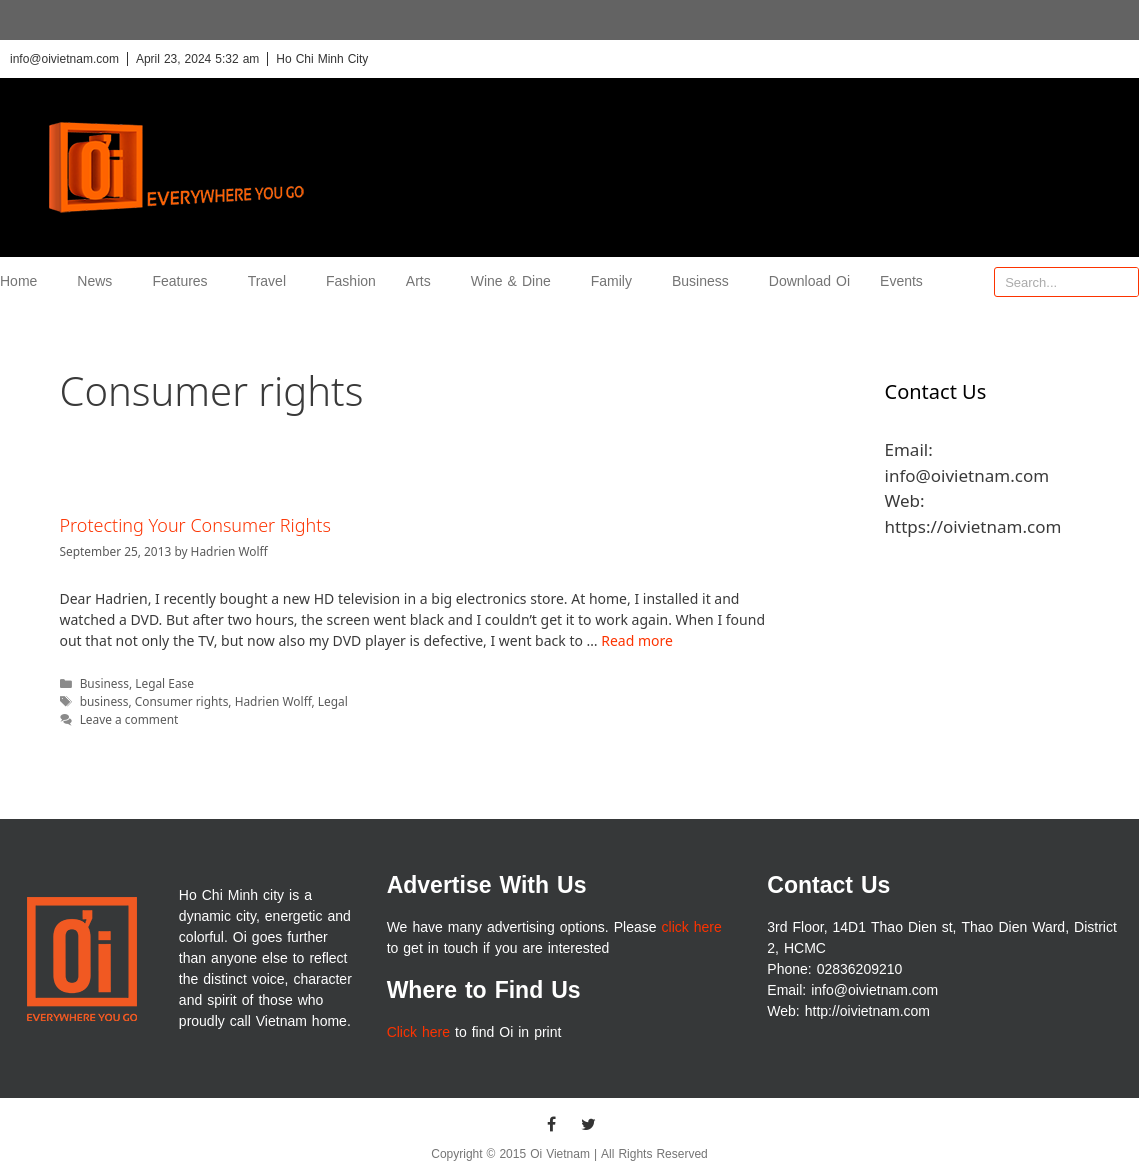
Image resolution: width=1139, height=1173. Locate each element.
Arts (423, 281)
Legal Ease (164, 683)
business (104, 701)
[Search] (1123, 282)
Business (705, 281)
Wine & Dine (516, 281)
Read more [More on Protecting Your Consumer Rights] (637, 640)
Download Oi (809, 281)
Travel (272, 281)
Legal (333, 701)
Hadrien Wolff (273, 701)
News (99, 281)
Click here (418, 1032)
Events (901, 281)
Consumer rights (182, 701)
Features (184, 281)
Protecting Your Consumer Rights (195, 525)
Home (23, 281)
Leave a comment (129, 719)
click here (692, 927)
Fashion (351, 281)
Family (616, 281)
